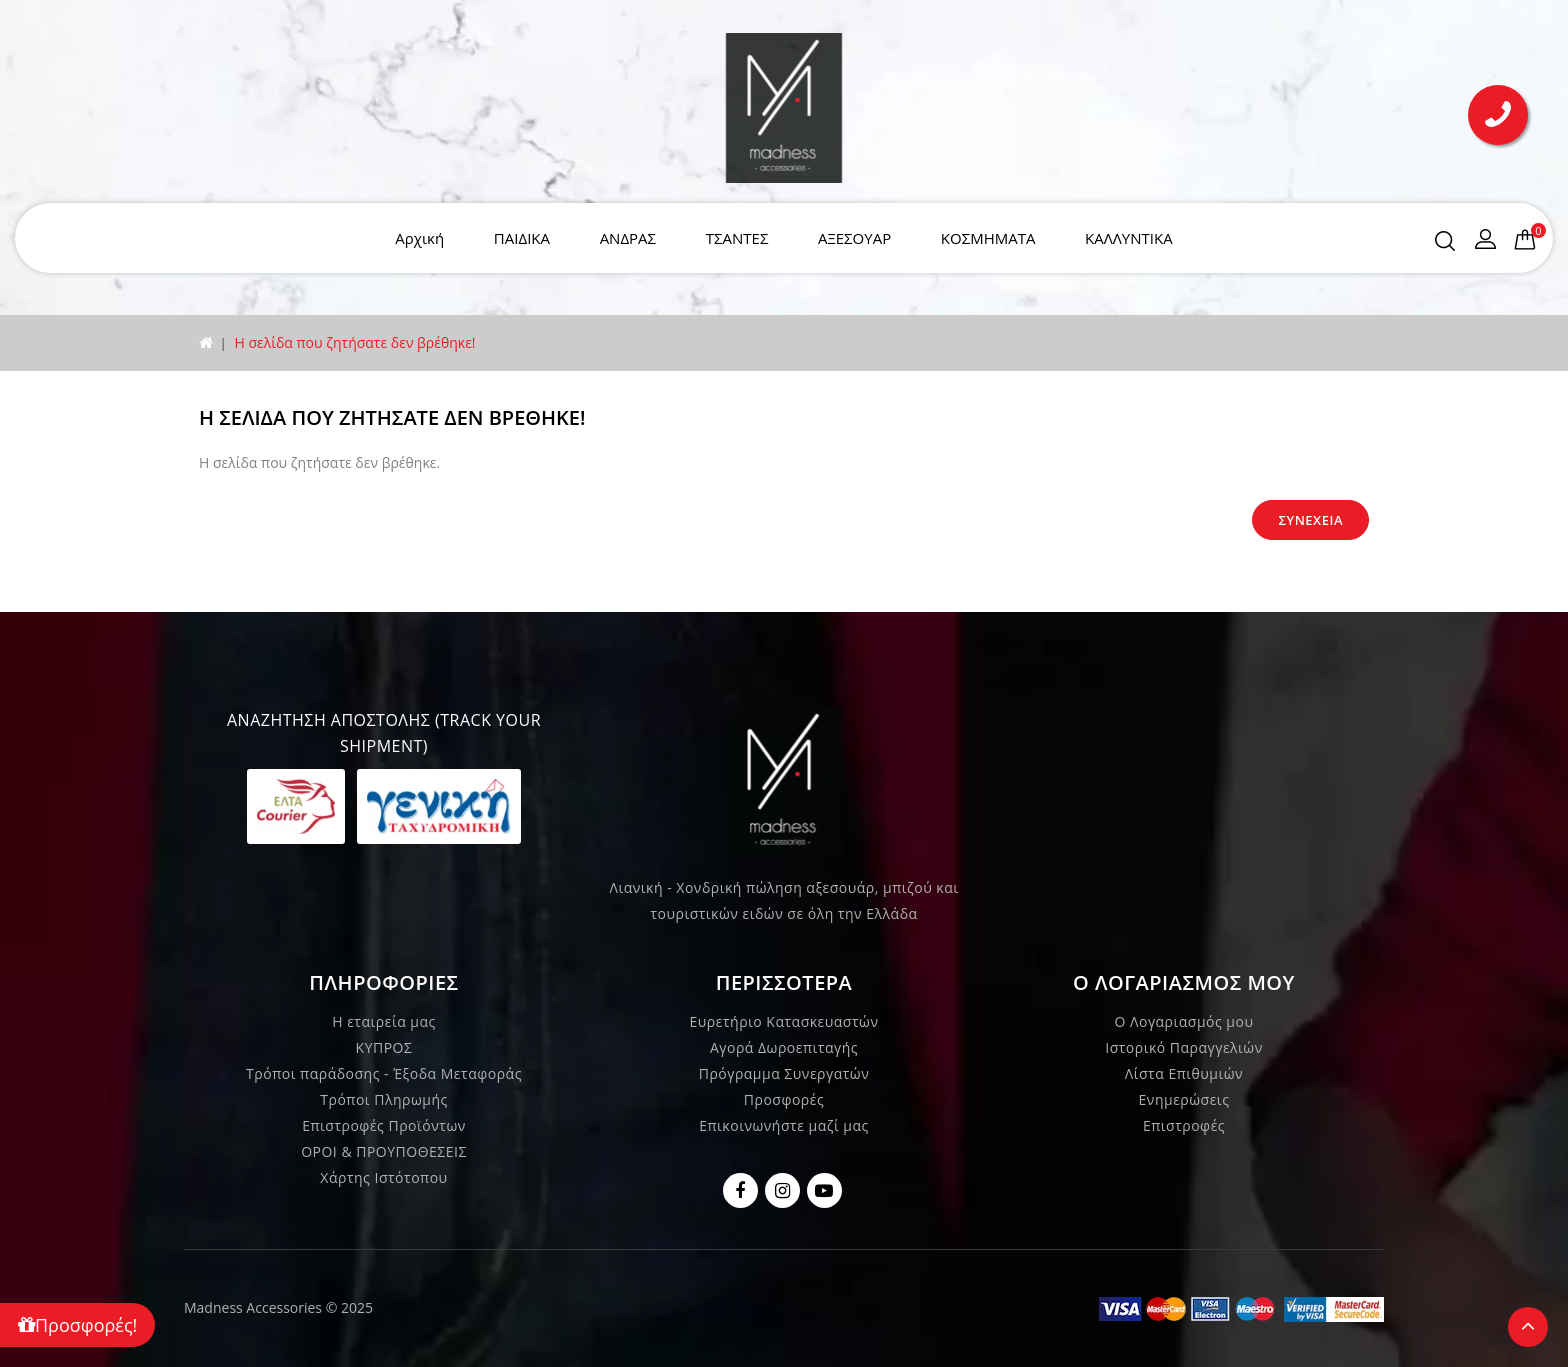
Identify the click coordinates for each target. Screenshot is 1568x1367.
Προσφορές (784, 1099)
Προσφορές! (77, 1325)
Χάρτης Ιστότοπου (383, 1177)
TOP (1528, 1327)
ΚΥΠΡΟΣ (384, 1047)
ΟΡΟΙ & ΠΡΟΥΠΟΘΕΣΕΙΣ (384, 1151)
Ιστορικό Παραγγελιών (1183, 1047)
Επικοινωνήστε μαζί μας (784, 1125)
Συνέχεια (1310, 520)
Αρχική (419, 238)
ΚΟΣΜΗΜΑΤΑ (988, 238)
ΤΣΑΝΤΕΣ (737, 238)
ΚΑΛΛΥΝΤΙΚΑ (1129, 238)
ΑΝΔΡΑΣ (628, 238)
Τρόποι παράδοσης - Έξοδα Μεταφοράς (384, 1073)
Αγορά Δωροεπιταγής (784, 1047)
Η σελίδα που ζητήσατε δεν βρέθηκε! (354, 342)
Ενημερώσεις (1184, 1099)
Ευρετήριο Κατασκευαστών (784, 1021)
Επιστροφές (1184, 1125)
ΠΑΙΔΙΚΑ (522, 238)
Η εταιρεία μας (384, 1021)
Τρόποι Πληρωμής (383, 1099)
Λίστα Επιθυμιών (1184, 1073)
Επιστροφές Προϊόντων (384, 1125)
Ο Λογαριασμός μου (1184, 1021)
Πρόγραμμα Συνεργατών (784, 1073)
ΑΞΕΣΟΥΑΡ (854, 238)
